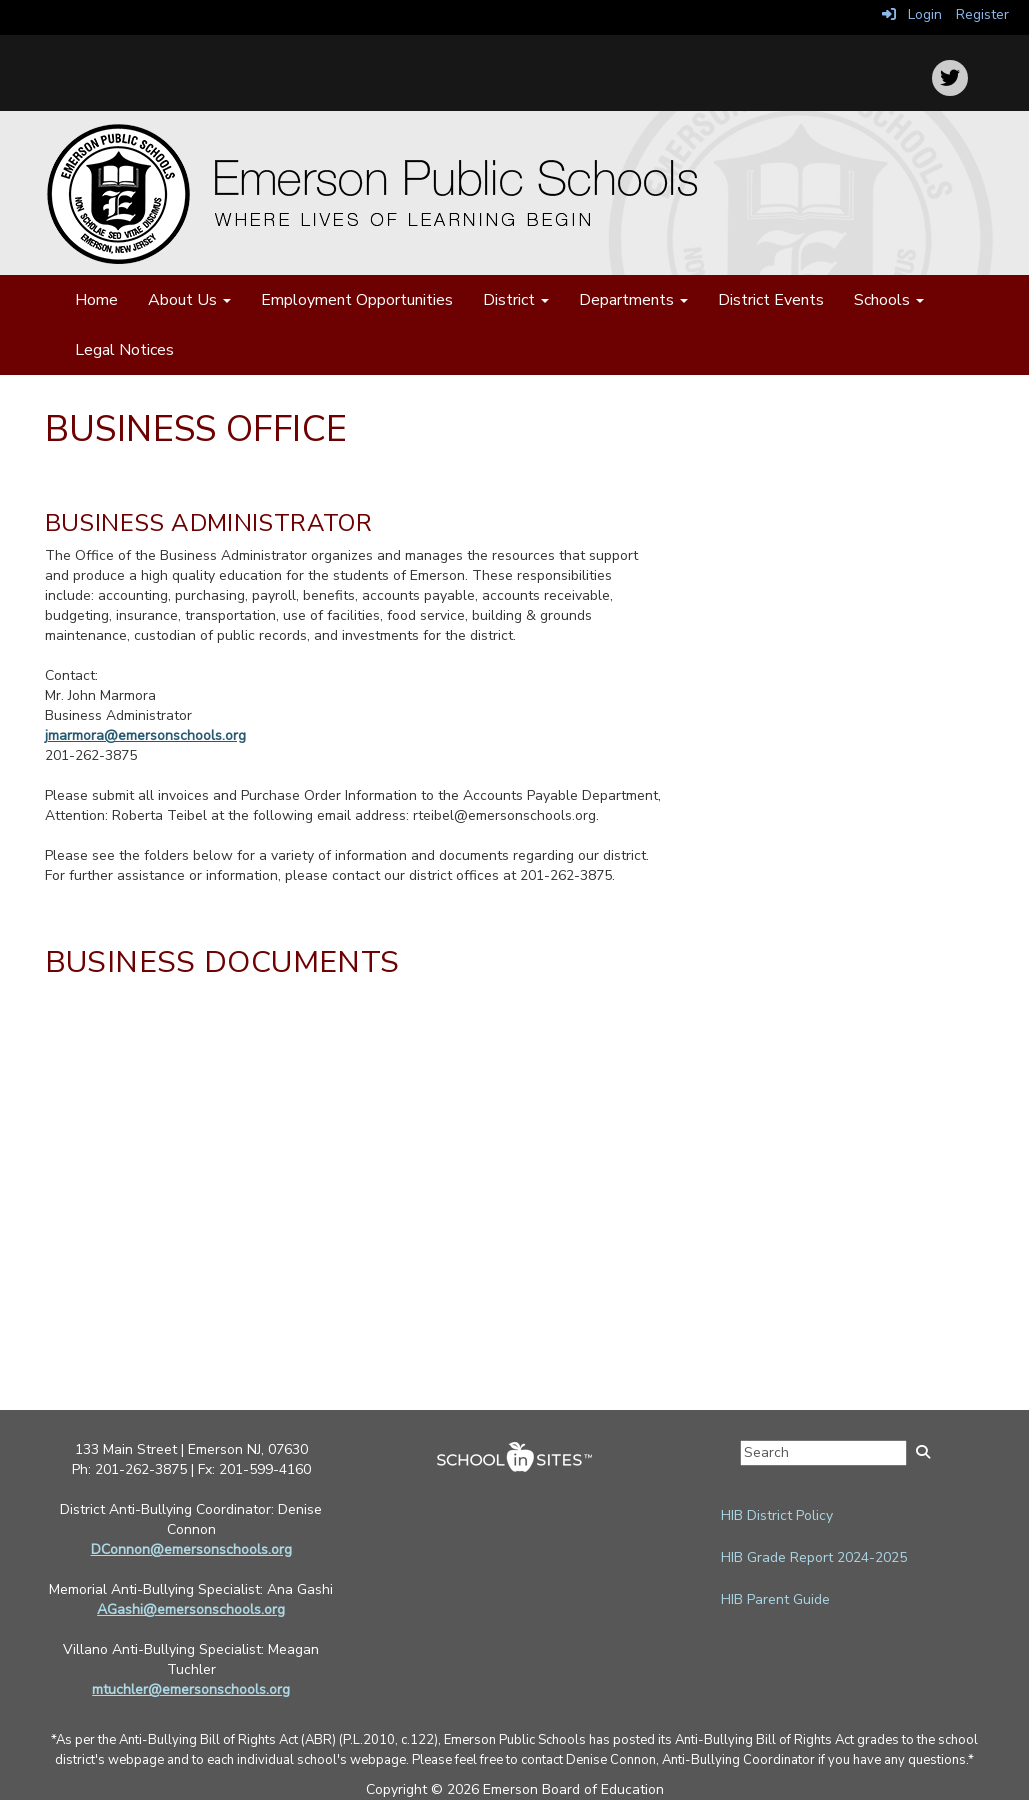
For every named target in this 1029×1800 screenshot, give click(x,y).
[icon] (950, 78)
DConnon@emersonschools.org (191, 1549)
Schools (889, 300)
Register (982, 14)
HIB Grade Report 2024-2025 (814, 1557)
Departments (633, 300)
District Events (771, 300)
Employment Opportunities (357, 300)
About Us (189, 300)
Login (912, 14)
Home (96, 300)
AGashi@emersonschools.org (191, 1609)
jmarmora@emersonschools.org (145, 735)
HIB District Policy (777, 1515)
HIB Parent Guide (775, 1599)
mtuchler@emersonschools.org (191, 1689)
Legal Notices (124, 350)
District (516, 300)
